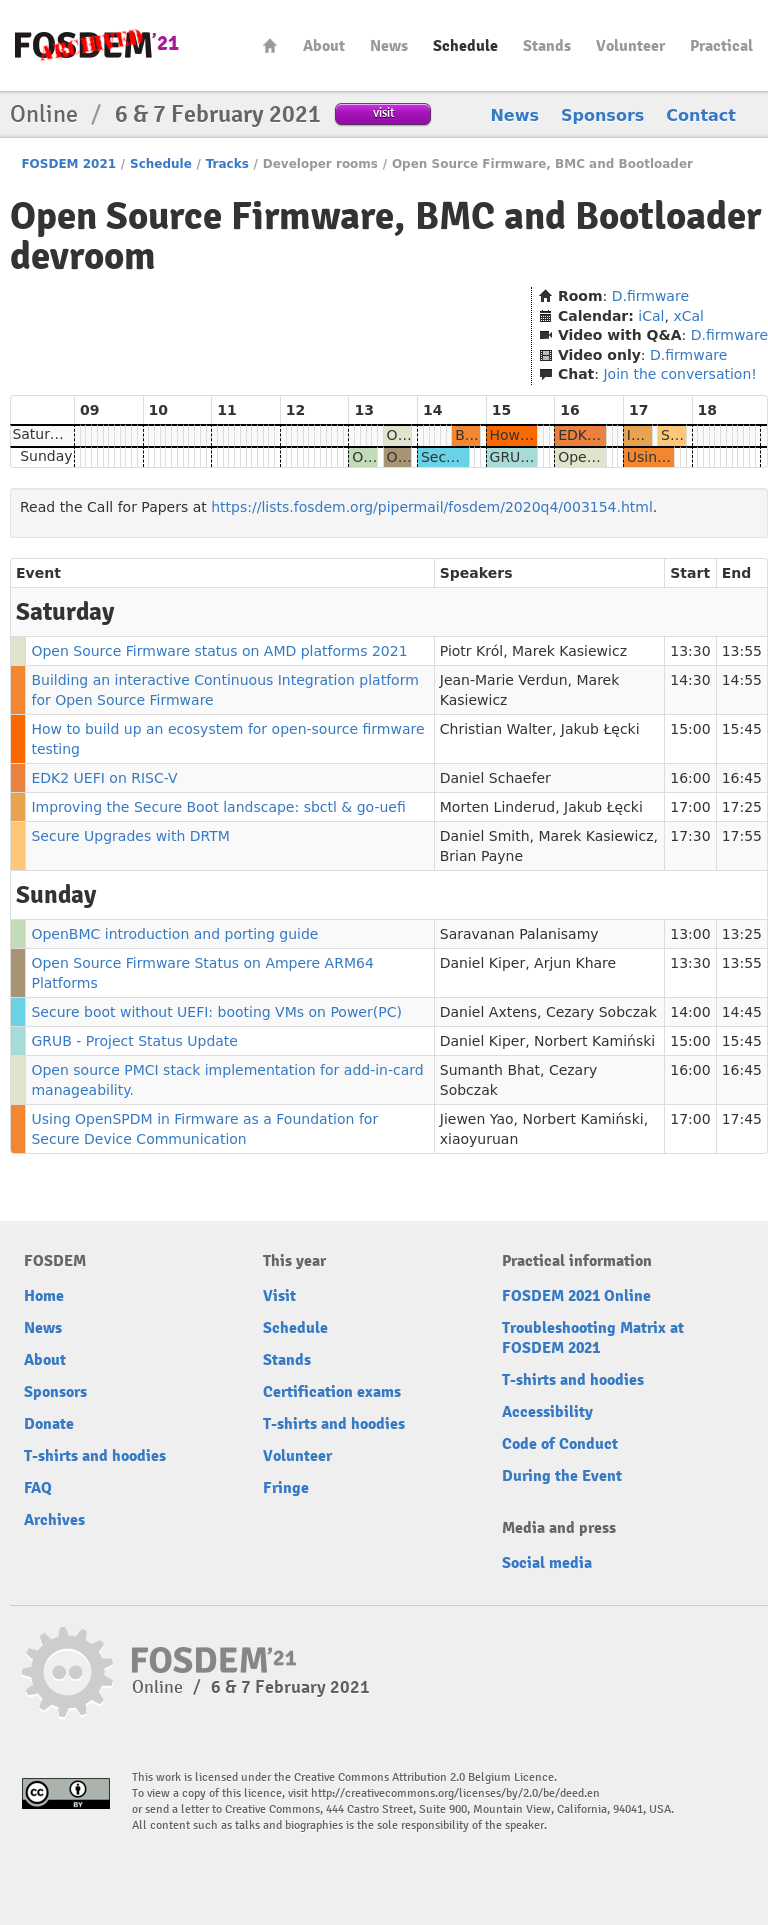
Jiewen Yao (477, 1119)
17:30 (690, 836)
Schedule (465, 46)
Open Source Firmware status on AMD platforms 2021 (219, 651)
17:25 (742, 807)
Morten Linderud (497, 807)
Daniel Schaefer (495, 778)
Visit (279, 1296)
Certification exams (332, 1392)
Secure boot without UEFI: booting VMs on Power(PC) (216, 1012)
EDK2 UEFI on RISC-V (104, 778)
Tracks (227, 164)
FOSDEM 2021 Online (576, 1296)
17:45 (742, 1119)
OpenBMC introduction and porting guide (174, 934)
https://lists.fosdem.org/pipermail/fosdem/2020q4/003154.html (432, 507)
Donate (49, 1424)
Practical (721, 46)
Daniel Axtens (488, 1012)
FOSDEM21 (97, 45)
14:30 (690, 680)
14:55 (742, 680)
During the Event (562, 1476)
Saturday (43, 434)
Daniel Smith (485, 836)
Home (270, 45)
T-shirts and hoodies (95, 1456)
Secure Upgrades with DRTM (130, 836)
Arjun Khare (575, 963)
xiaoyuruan (479, 1139)
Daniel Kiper (482, 963)
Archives (54, 1520)
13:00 (690, 934)
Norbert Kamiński (594, 1041)
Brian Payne (481, 856)
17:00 (690, 807)
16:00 (690, 778)
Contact (701, 115)
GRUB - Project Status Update (134, 1041)
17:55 (742, 836)
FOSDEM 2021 (68, 164)
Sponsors (602, 115)
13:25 (742, 934)
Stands (547, 46)
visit (383, 112)
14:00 (690, 1012)
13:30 (690, 651)
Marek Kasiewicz (569, 651)
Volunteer (630, 46)
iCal (651, 316)
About (324, 46)
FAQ (38, 1488)
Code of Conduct (560, 1444)
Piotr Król (471, 651)
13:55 (742, 651)
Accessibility (547, 1412)
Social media (547, 1563)
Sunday (46, 456)
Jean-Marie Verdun (504, 680)
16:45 (742, 778)
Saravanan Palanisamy (519, 934)
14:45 (742, 1012)
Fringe (286, 1488)
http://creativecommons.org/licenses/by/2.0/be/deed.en (455, 1793)
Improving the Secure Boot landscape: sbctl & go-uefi (218, 807)
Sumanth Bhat (490, 1070)
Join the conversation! (679, 374)
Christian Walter (496, 729)
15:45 (742, 729)
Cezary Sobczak (601, 1012)
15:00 (690, 729)
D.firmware (650, 296)
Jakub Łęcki (600, 729)
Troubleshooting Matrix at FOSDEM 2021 (593, 1338)
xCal (688, 316)
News (389, 46)
